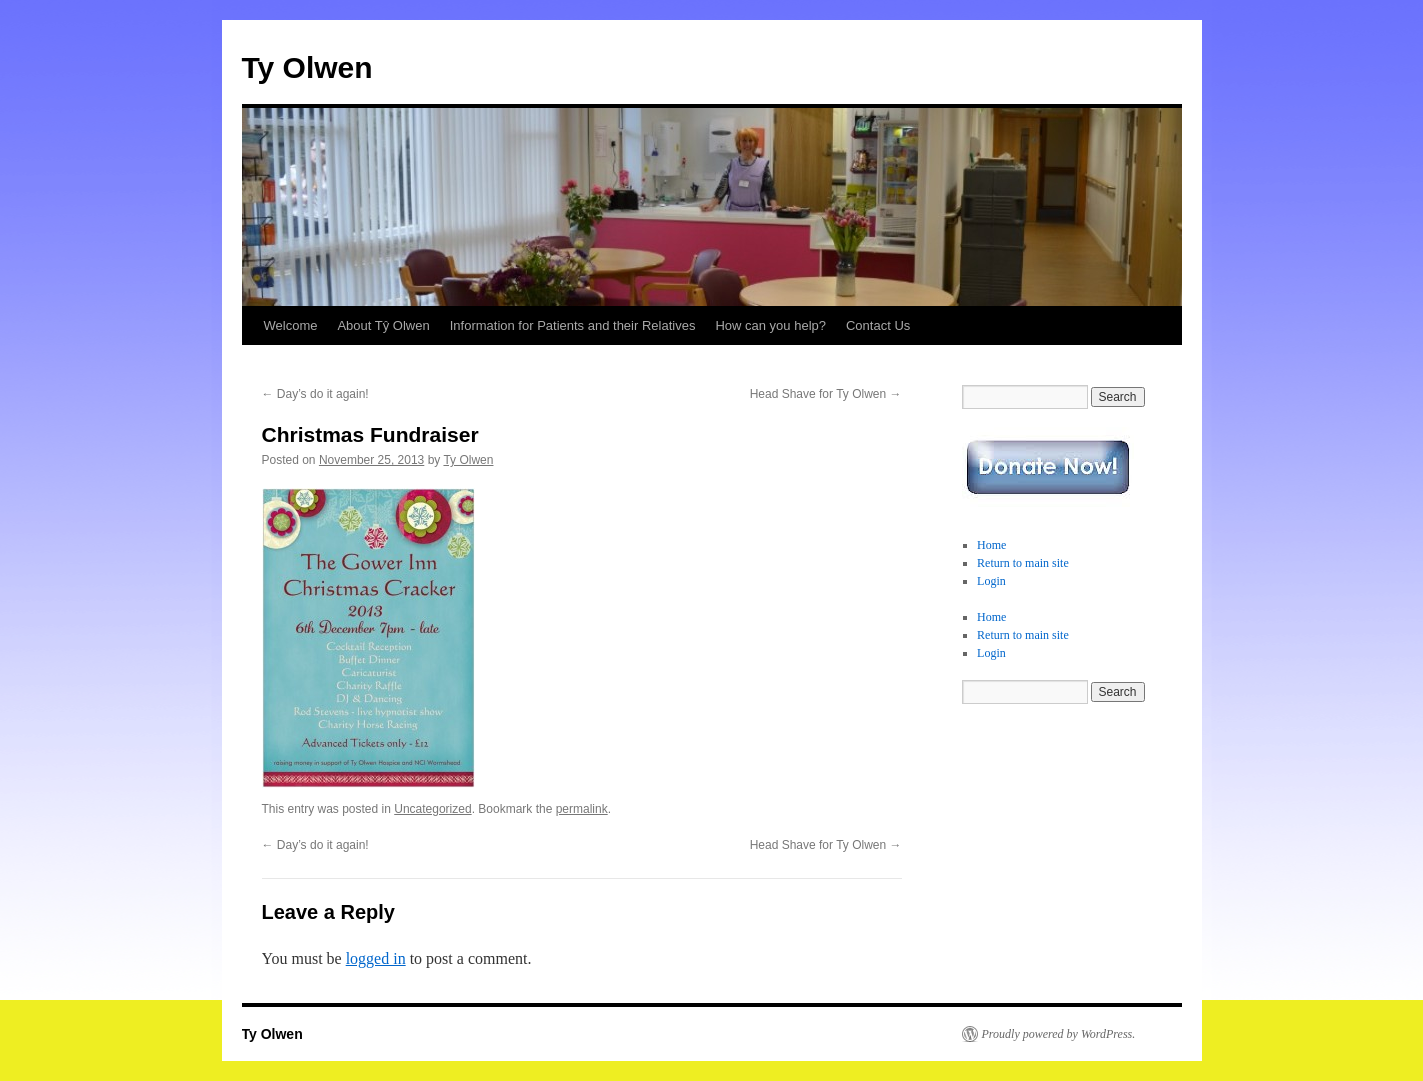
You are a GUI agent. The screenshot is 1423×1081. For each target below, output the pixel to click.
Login (991, 581)
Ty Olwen (307, 67)
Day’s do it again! (315, 394)
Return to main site (1023, 563)
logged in (376, 958)
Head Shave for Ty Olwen (826, 394)
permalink (582, 809)
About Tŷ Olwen (383, 325)
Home (991, 545)
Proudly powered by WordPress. (1059, 1034)
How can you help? (770, 325)
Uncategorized (432, 809)
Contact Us (878, 325)
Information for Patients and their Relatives (573, 325)
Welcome (291, 325)
